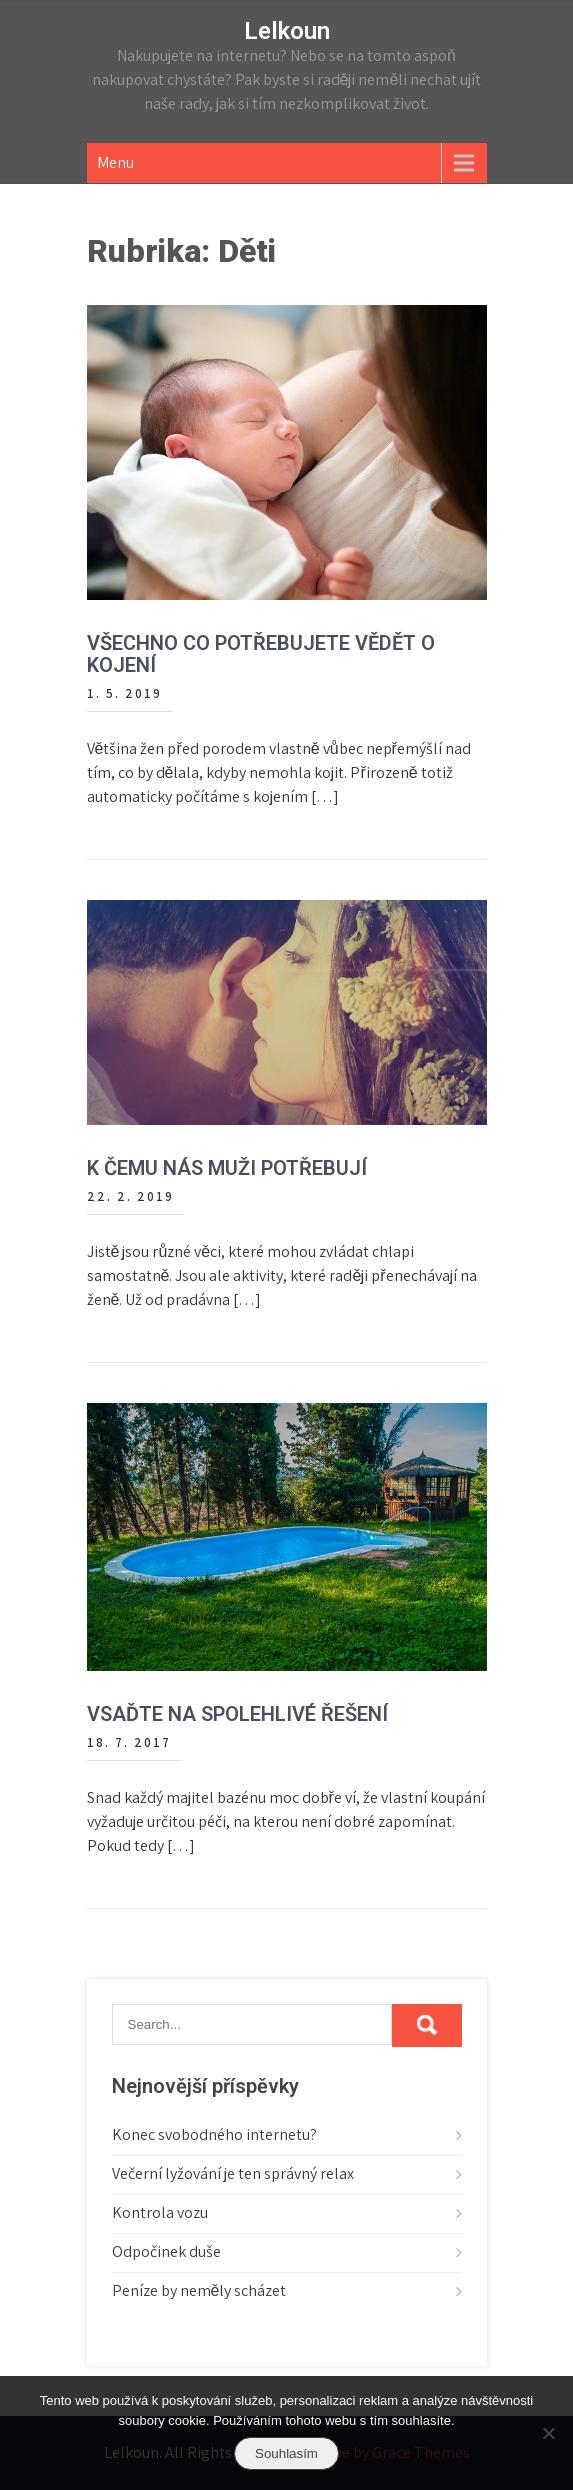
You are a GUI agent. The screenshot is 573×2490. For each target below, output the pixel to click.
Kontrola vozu (160, 2212)
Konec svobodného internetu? (214, 2134)
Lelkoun (287, 31)
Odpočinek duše (166, 2251)
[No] (548, 2433)
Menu (115, 162)
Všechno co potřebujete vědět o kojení (261, 654)
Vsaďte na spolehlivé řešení (237, 1714)
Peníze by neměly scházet (199, 2290)
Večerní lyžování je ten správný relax (233, 2173)
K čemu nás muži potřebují (227, 1168)
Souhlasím (286, 2453)
